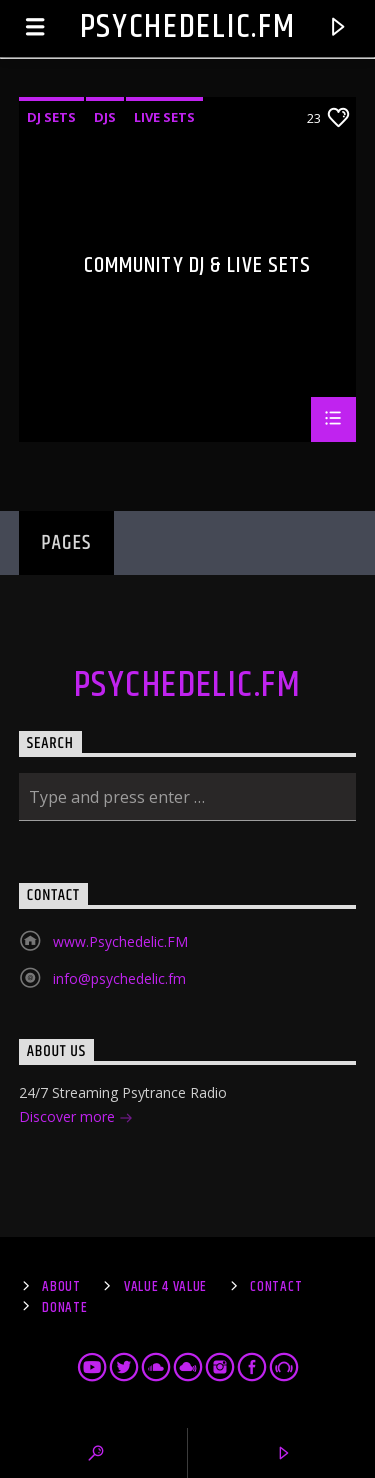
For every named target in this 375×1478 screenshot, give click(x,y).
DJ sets (51, 117)
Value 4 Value (165, 1287)
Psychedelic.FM (188, 27)
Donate (64, 1308)
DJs (105, 117)
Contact (276, 1287)
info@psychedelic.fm (119, 978)
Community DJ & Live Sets (198, 268)
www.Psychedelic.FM (120, 941)
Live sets (164, 117)
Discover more (76, 1118)
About (61, 1287)
